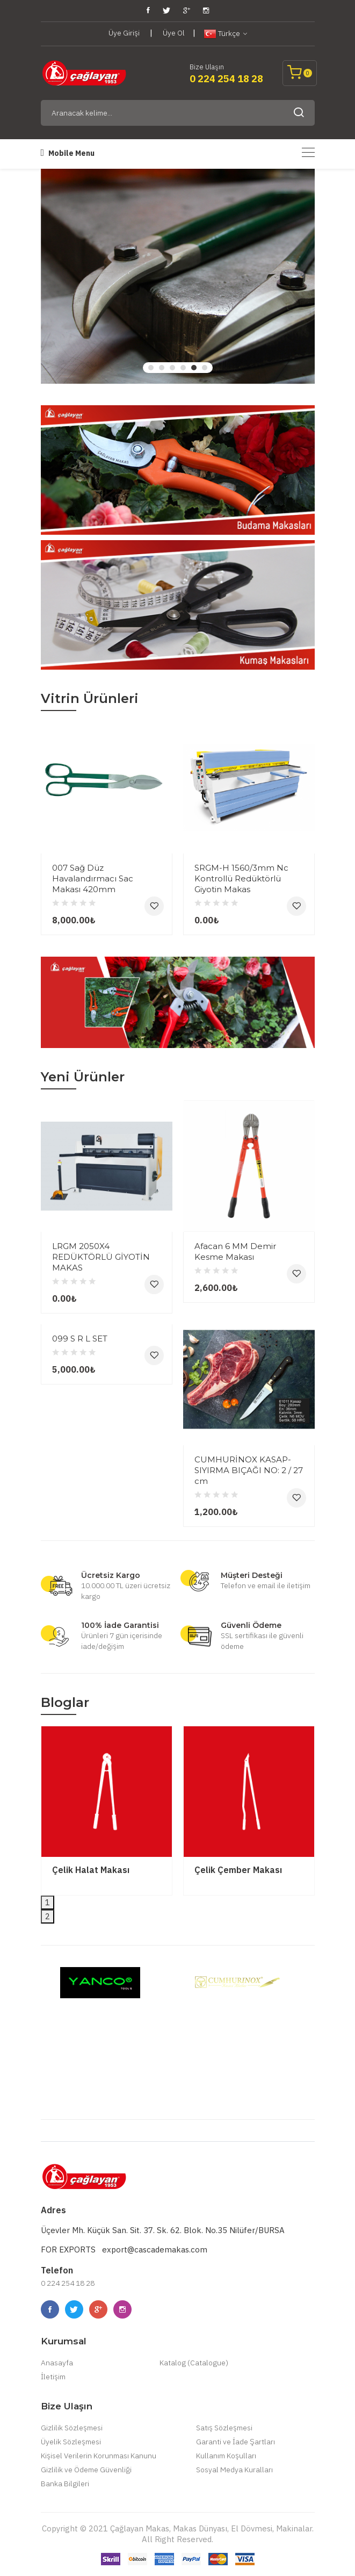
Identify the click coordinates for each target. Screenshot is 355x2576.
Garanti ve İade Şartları (235, 2441)
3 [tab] (172, 367)
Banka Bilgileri (65, 2483)
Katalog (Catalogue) (194, 2362)
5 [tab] (194, 367)
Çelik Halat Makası (90, 1869)
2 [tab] (161, 367)
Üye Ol (174, 33)
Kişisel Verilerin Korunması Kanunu (98, 2455)
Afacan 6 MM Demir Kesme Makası (235, 1251)
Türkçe (225, 33)
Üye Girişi (124, 33)
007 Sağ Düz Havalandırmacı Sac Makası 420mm (92, 878)
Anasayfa (57, 2362)
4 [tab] (183, 367)
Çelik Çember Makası (238, 1869)
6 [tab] (204, 367)
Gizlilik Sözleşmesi (72, 2428)
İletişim (53, 2376)
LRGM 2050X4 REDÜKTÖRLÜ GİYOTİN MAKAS (101, 1257)
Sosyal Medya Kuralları (234, 2469)
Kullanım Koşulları (226, 2455)
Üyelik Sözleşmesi (71, 2441)
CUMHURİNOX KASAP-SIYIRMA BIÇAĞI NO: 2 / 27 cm (248, 1470)
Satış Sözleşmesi (224, 2428)
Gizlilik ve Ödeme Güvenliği (86, 2469)
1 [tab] (151, 367)
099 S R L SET (79, 1338)
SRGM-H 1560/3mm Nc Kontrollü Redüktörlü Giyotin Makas (241, 878)
